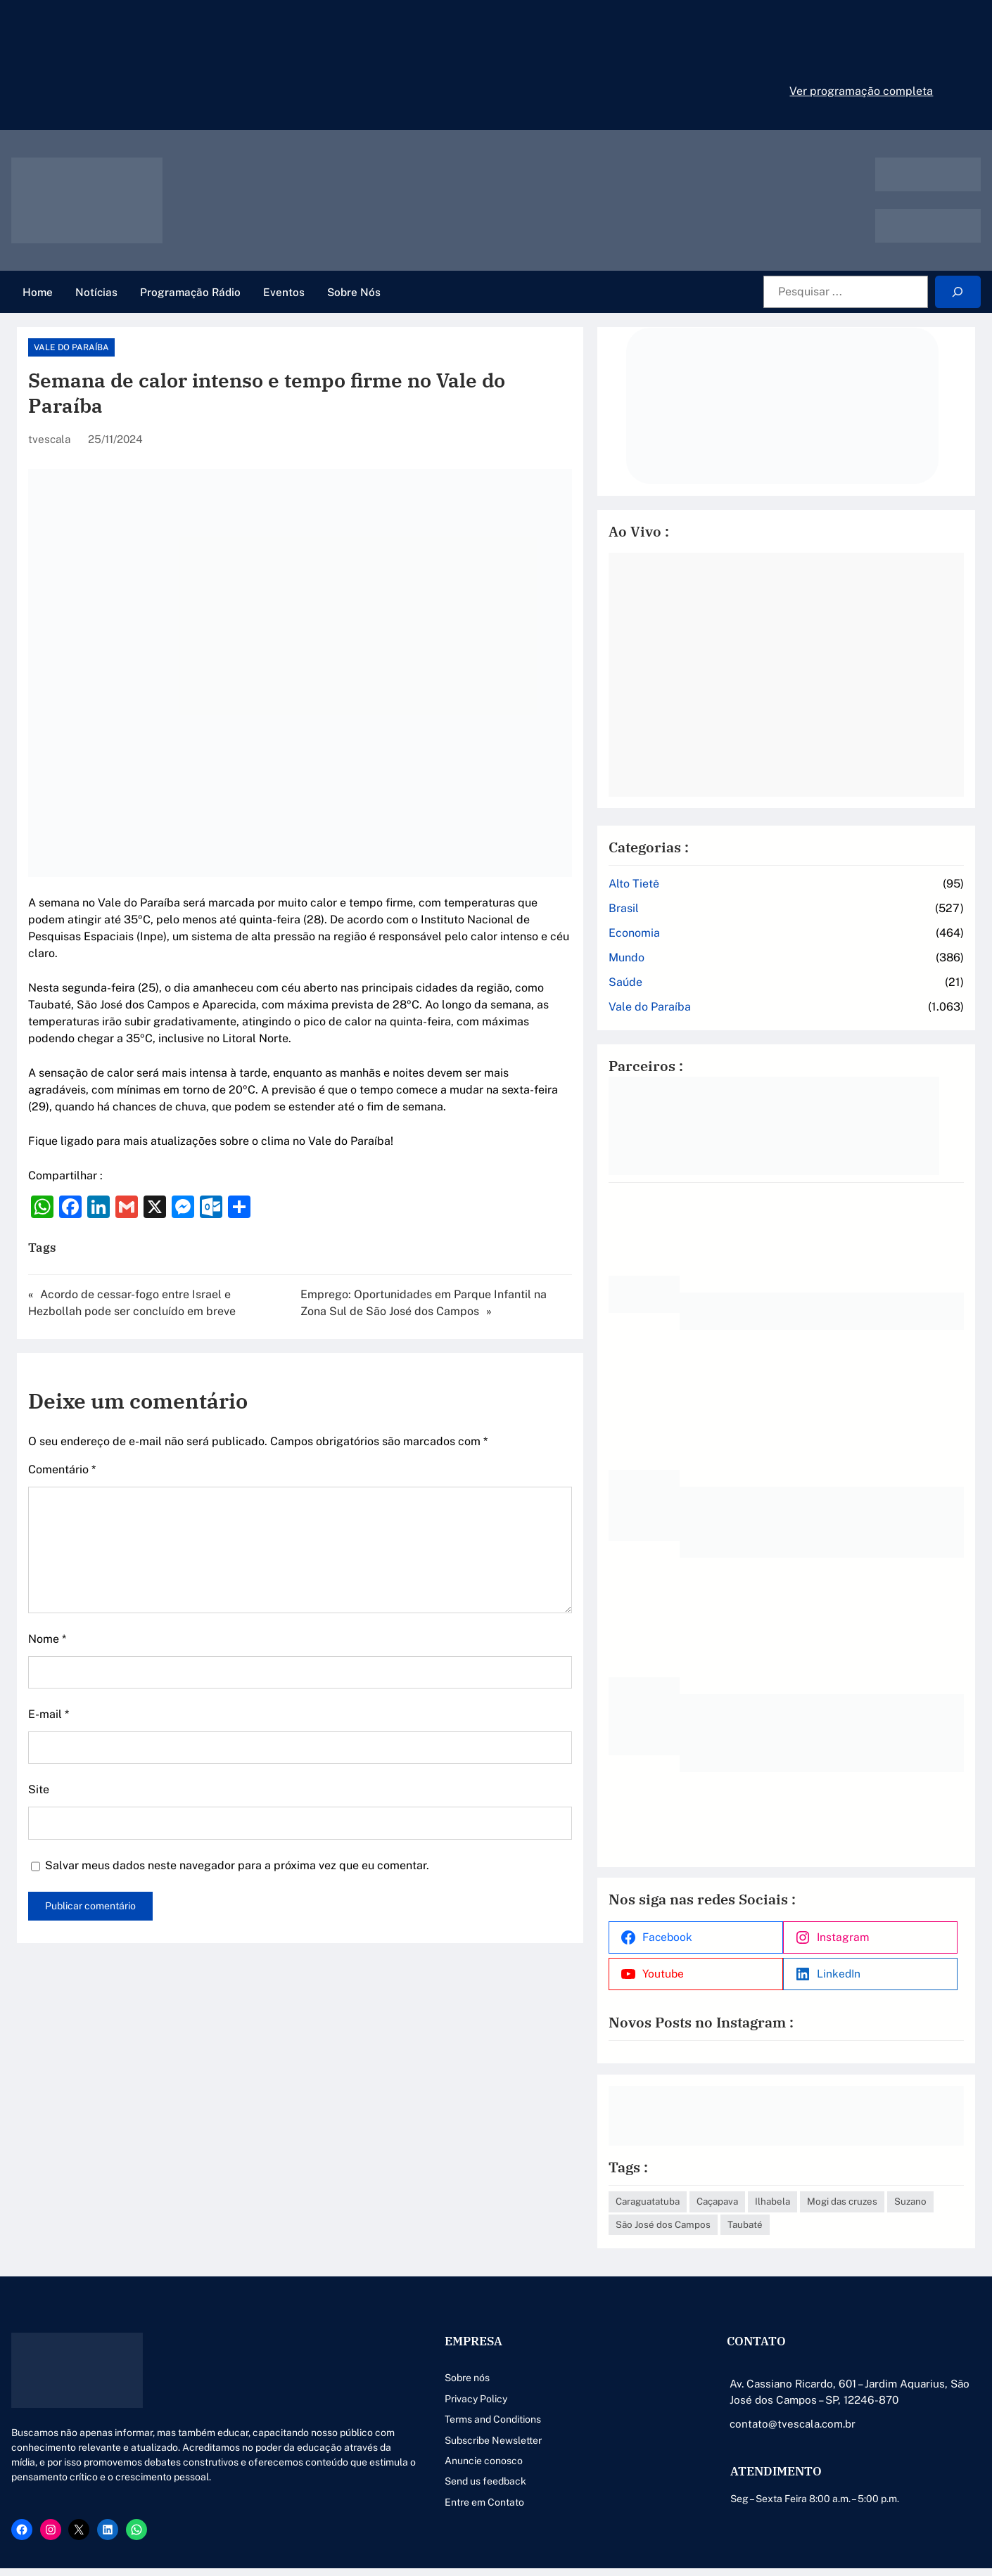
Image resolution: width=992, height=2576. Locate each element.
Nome (47, 1579)
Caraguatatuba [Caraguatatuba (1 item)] (742, 2156)
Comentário (62, 1410)
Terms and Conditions (378, 2397)
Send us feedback (371, 2460)
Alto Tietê (728, 854)
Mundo (721, 928)
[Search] (958, 292)
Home (38, 292)
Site (38, 1730)
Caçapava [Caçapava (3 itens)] (811, 2156)
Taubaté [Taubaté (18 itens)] (727, 2202)
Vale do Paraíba (71, 347)
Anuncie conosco (369, 2438)
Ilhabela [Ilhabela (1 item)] (866, 2156)
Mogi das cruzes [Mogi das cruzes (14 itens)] (745, 2179)
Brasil (718, 879)
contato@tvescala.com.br (736, 2401)
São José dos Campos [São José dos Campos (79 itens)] (893, 2179)
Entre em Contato (369, 2480)
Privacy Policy (361, 2377)
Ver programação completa (861, 91)
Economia (728, 904)
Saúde (720, 953)
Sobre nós (352, 2356)
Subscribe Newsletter (378, 2418)
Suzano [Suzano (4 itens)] (813, 2179)
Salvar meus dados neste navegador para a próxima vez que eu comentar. (237, 1805)
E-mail (48, 1655)
